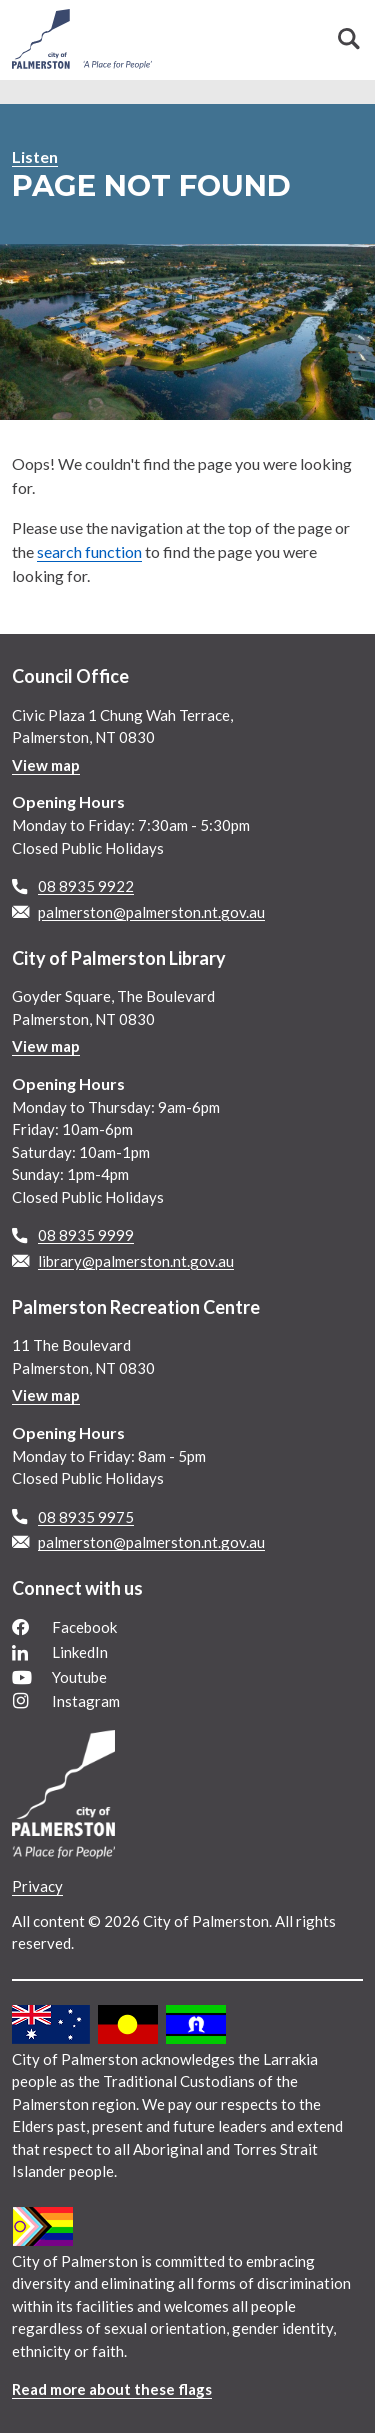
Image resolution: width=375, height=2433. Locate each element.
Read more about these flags (112, 2389)
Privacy (37, 1886)
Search (349, 39)
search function (89, 551)
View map (46, 765)
